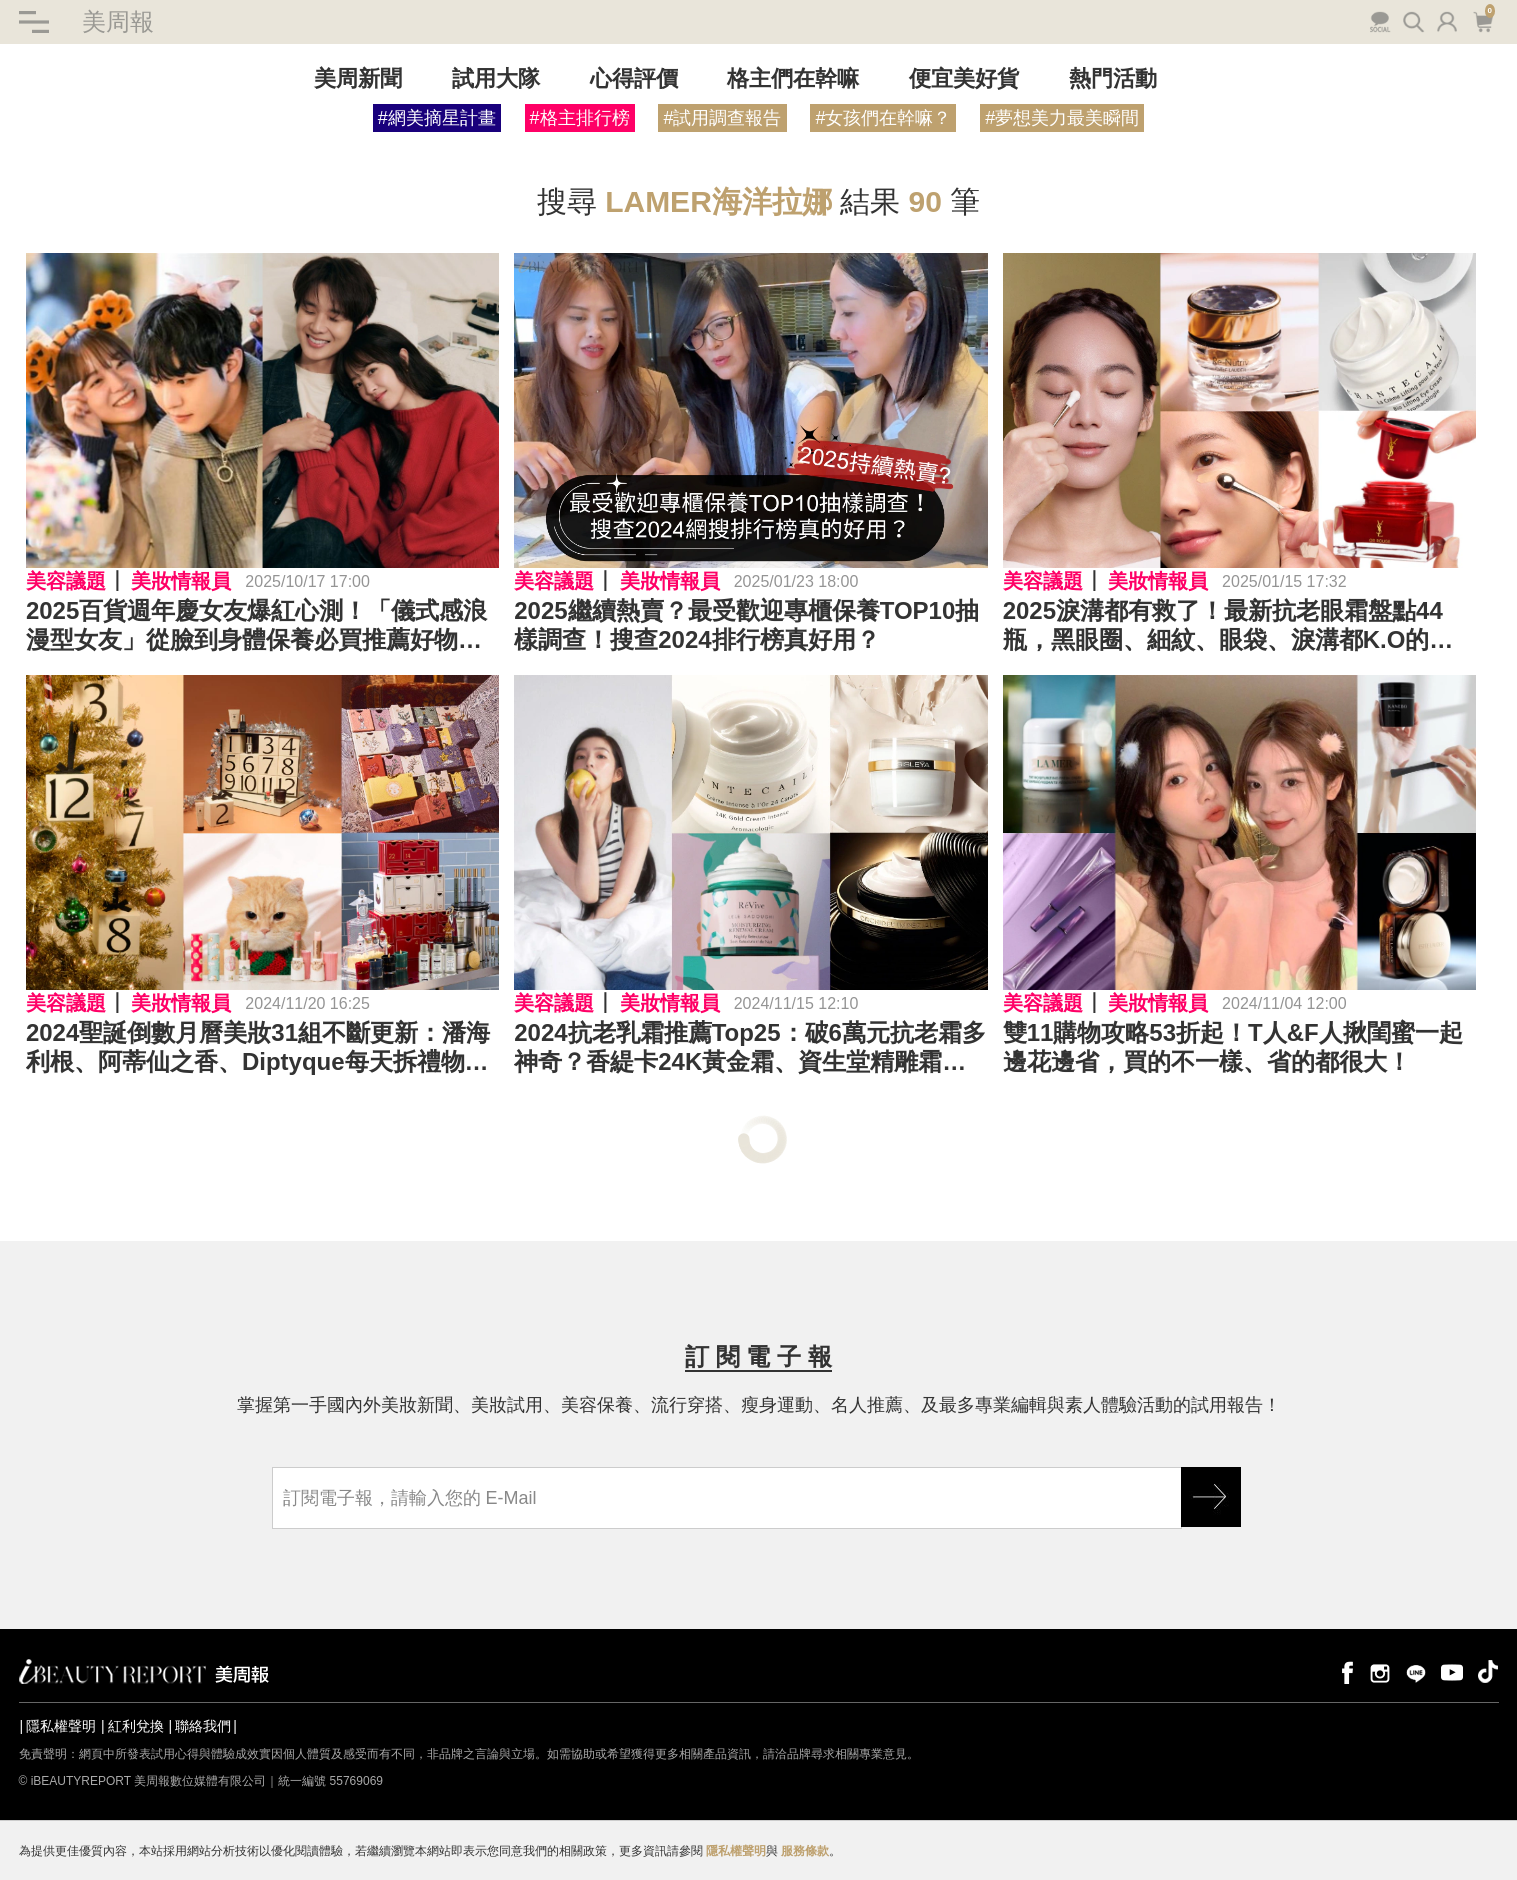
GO (1211, 1497)
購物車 (1482, 20)
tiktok (1488, 1671)
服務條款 (805, 1851)
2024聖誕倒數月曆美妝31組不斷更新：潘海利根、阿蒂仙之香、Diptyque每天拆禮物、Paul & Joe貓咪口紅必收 (258, 1048)
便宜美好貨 (964, 78)
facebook (1344, 1671)
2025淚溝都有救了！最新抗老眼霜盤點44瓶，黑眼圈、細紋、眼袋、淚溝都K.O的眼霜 (1228, 626)
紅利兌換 (136, 1726)
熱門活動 (1113, 78)
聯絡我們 (203, 1726)
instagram (1380, 1671)
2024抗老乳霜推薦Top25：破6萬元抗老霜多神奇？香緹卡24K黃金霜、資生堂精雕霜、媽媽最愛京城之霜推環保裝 (750, 1048)
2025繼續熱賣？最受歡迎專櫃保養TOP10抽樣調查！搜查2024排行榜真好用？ (746, 625)
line (1416, 1671)
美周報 (118, 21)
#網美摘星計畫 (437, 118)
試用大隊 (496, 78)
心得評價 (634, 78)
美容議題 (66, 581)
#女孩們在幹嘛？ (883, 118)
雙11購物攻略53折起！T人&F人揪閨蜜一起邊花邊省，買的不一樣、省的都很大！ (1233, 1047)
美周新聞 (358, 78)
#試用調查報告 (722, 118)
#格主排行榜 (580, 118)
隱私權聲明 (61, 1726)
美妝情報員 (181, 581)
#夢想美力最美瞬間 (1062, 118)
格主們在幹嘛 (793, 78)
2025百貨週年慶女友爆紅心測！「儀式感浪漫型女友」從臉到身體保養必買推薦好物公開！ (256, 626)
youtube (1452, 1671)
